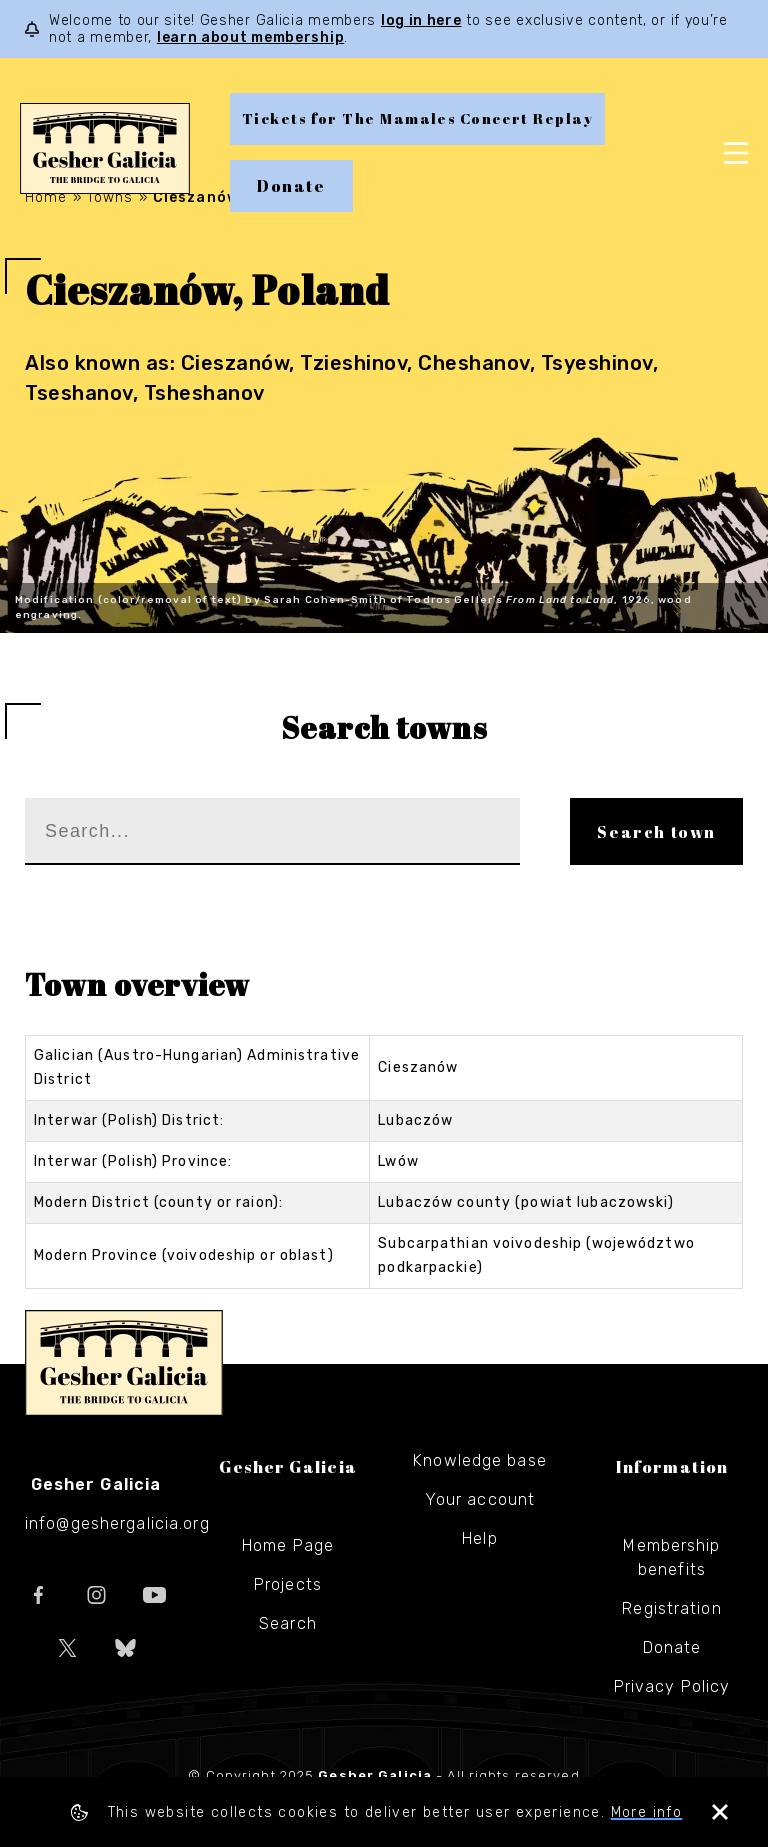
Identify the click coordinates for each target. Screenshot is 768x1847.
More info (647, 1812)
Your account (480, 1499)
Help (479, 1538)
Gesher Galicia (124, 1363)
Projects (288, 1584)
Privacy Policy (672, 1686)
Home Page (288, 1545)
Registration (671, 1608)
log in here (421, 20)
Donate (291, 186)
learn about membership (250, 37)
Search (288, 1623)
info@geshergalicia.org (117, 1523)
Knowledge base (480, 1460)
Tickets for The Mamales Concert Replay (417, 118)
